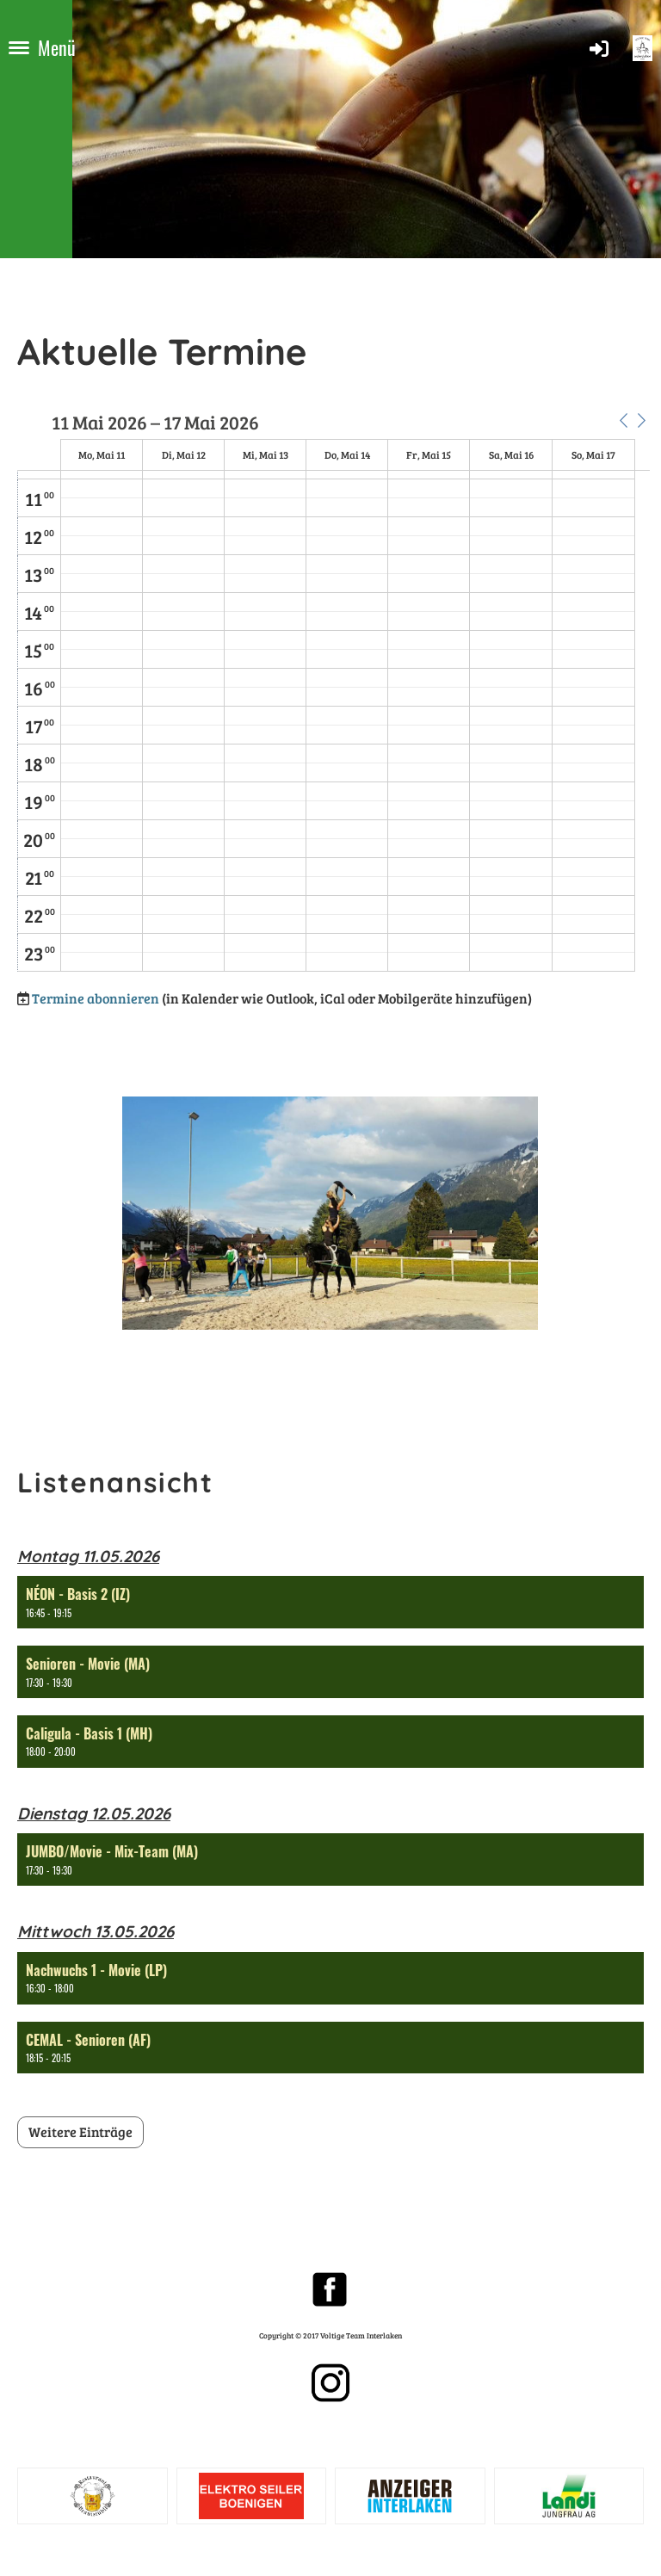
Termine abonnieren (95, 998)
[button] (623, 420)
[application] (333, 692)
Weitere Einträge (80, 2131)
